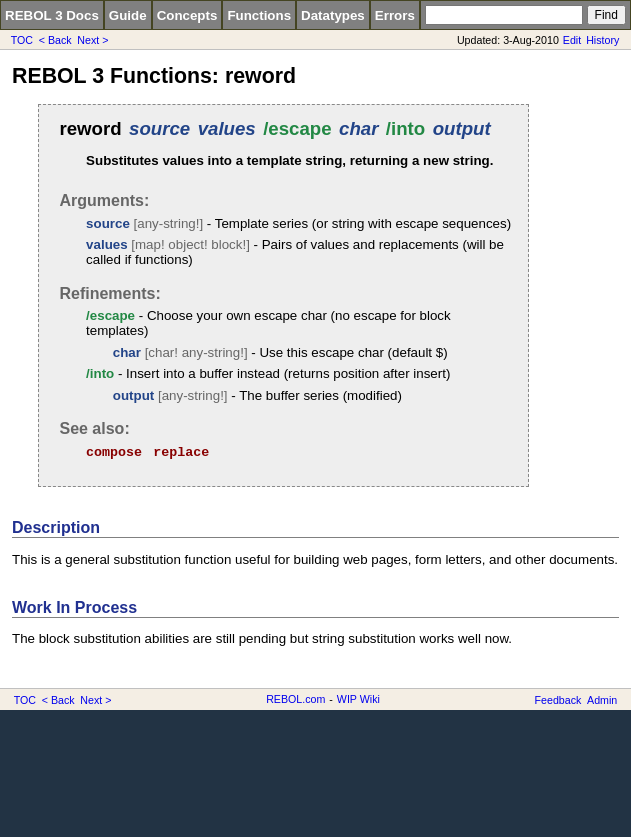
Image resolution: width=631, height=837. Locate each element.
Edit (572, 40)
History (602, 40)
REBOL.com (295, 699)
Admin (602, 700)
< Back (55, 40)
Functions (259, 15)
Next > (92, 40)
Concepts (187, 15)
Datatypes (333, 15)
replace (181, 452)
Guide (128, 15)
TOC (22, 40)
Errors (395, 15)
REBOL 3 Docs (52, 15)
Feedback (558, 700)
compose (114, 452)
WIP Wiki (358, 699)
